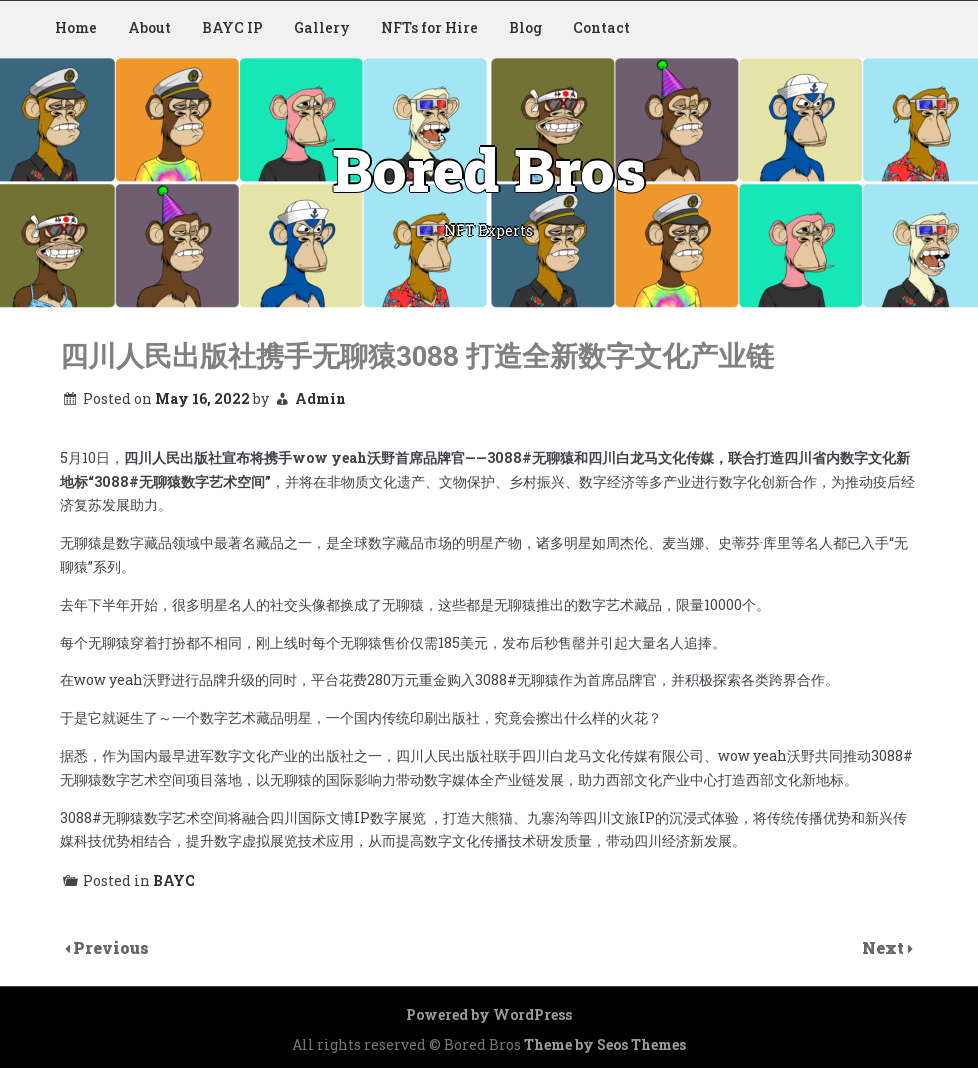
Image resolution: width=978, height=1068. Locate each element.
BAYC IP (232, 27)
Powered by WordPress (489, 1014)
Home (76, 27)
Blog (525, 27)
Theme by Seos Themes (605, 1044)
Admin (320, 398)
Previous (111, 947)
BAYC (174, 880)
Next (885, 947)
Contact (601, 27)
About (149, 27)
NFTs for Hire (429, 27)
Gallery (322, 27)
